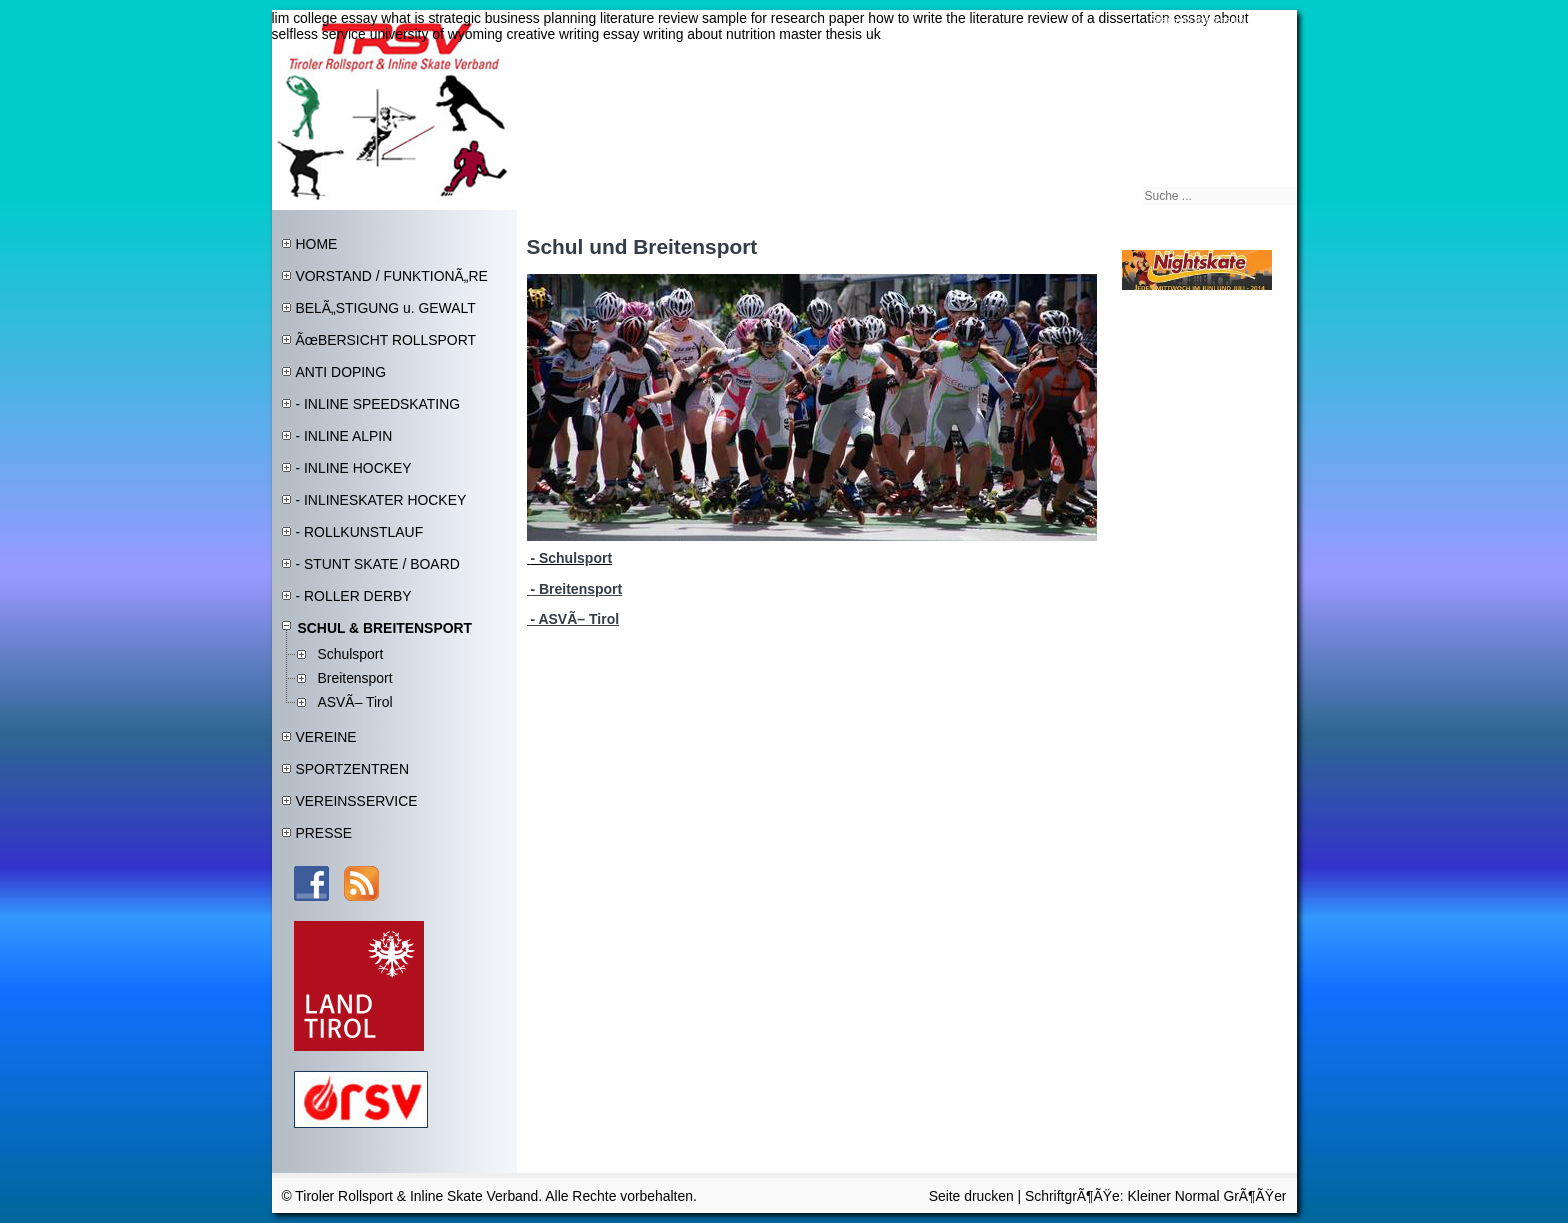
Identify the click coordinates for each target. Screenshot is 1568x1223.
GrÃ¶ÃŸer (1254, 1196)
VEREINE (326, 737)
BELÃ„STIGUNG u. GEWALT (386, 308)
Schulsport (351, 654)
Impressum (1219, 20)
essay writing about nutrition (689, 34)
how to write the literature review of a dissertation (1018, 18)
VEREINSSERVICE (357, 801)
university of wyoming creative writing (485, 34)
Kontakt (1270, 20)
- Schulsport (571, 558)
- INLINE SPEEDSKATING (378, 404)
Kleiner (1151, 1196)
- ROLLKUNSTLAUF (360, 532)
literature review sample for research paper (732, 18)
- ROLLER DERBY (354, 596)
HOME (317, 244)
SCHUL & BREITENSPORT (385, 628)
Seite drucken (971, 1196)
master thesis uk (829, 34)
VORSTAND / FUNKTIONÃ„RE (392, 276)
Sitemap (1168, 20)
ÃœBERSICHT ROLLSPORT (386, 340)
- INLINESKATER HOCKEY (381, 500)
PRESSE (324, 833)
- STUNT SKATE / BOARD (378, 564)
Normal (1199, 1196)
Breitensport (355, 678)
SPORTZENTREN (352, 769)
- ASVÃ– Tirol (573, 619)
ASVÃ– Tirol (355, 702)
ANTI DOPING (341, 372)
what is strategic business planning (488, 18)
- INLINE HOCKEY (354, 468)
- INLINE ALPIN (344, 436)
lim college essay (325, 18)
